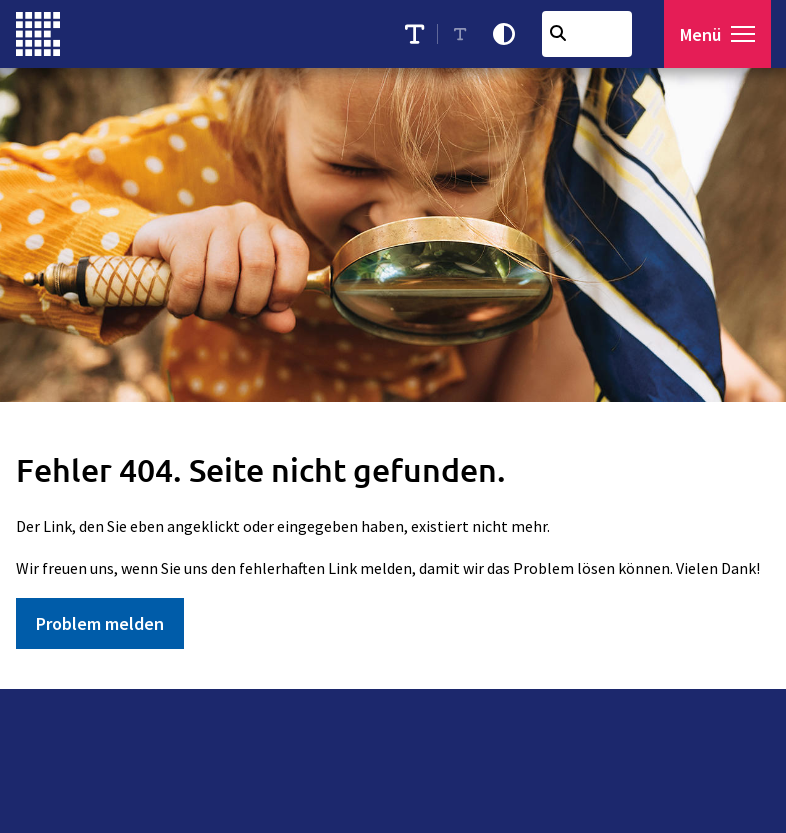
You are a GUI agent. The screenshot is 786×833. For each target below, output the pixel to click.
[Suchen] (558, 33)
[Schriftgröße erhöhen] (415, 34)
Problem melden (100, 623)
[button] (743, 34)
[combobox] (587, 34)
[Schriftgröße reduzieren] (460, 34)
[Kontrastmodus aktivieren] (504, 34)
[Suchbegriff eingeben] (587, 34)
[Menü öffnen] (717, 34)
